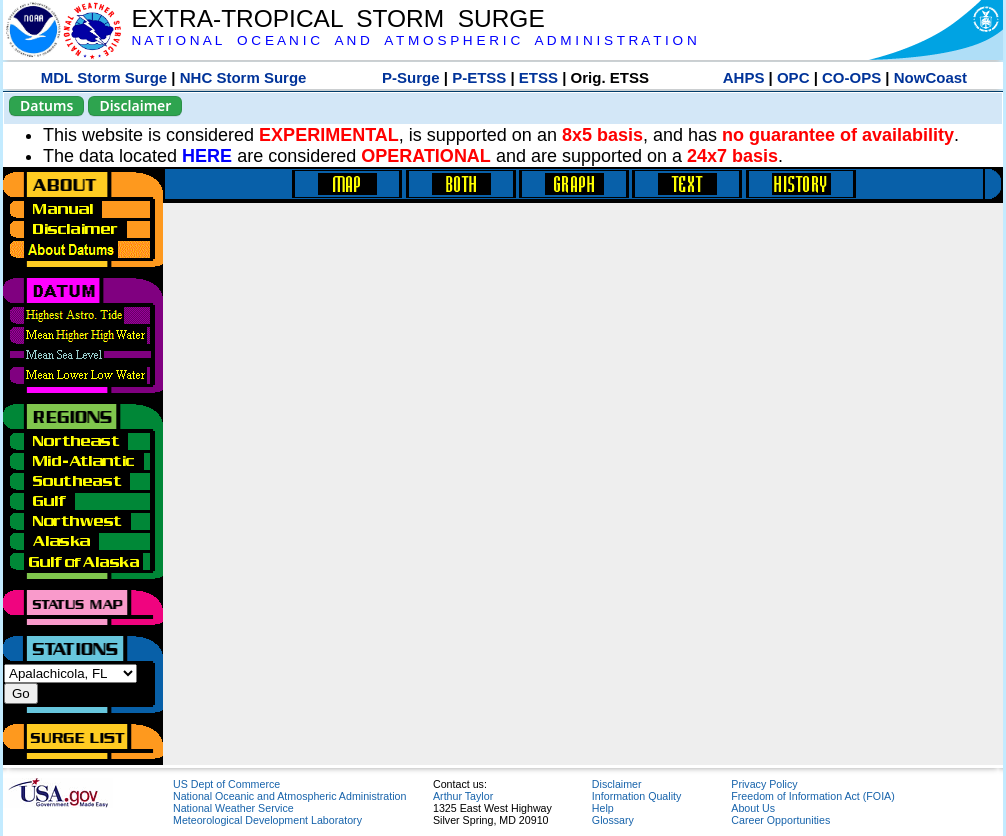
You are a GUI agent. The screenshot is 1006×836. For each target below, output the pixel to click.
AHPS (744, 77)
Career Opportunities (780, 820)
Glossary (613, 820)
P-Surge (411, 77)
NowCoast (930, 77)
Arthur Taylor (463, 796)
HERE (207, 156)
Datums (46, 105)
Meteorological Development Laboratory (267, 820)
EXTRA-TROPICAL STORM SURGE (337, 18)
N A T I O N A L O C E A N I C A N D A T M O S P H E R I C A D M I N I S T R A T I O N (413, 40)
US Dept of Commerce (226, 784)
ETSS (538, 77)
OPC (793, 77)
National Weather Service (233, 808)
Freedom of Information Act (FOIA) (812, 796)
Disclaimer (135, 105)
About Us (753, 808)
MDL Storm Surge (104, 77)
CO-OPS (851, 77)
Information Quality (636, 796)
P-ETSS (479, 77)
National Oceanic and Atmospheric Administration (289, 796)
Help (603, 808)
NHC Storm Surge (243, 77)
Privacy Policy (764, 784)
